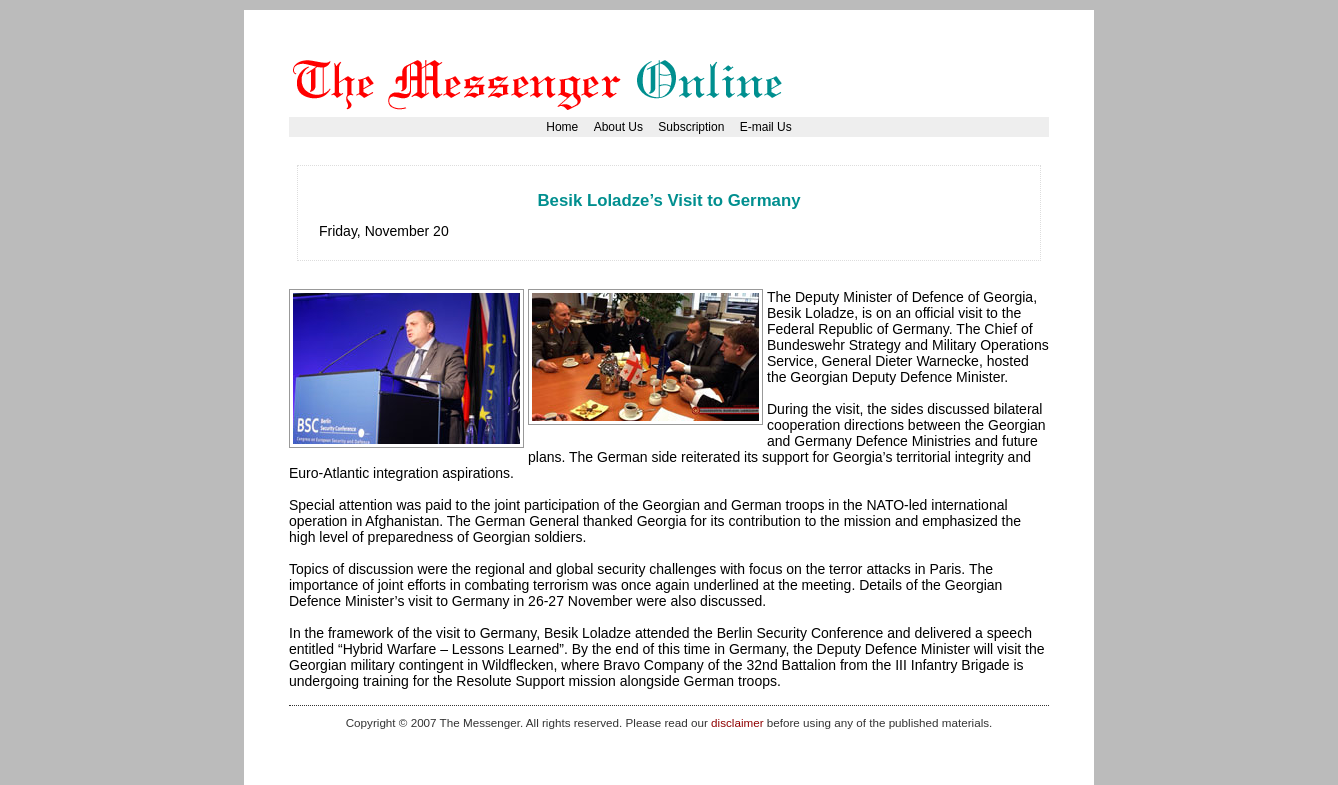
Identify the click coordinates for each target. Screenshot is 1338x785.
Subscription (691, 127)
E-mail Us (766, 127)
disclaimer (737, 722)
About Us (618, 127)
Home (562, 127)
